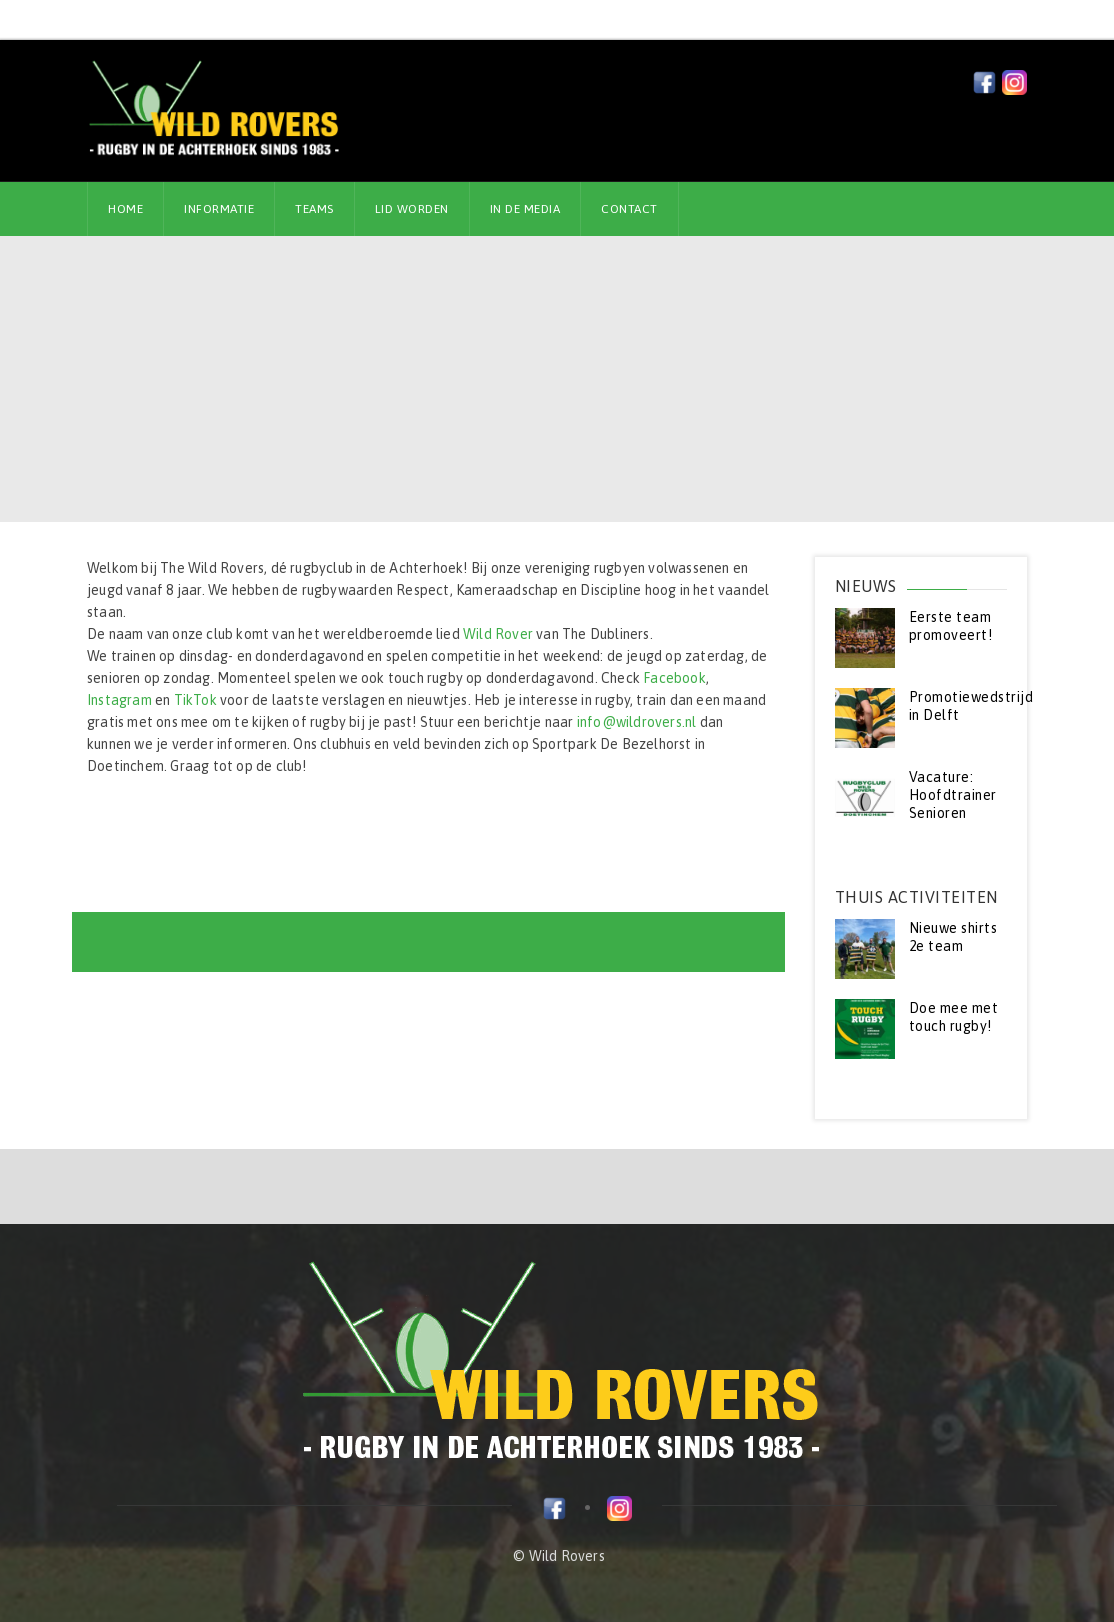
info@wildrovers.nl (637, 722)
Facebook (674, 678)
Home (125, 209)
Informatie (219, 209)
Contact (629, 209)
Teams (314, 209)
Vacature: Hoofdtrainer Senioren (953, 795)
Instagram (119, 700)
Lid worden (412, 209)
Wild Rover (498, 634)
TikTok (195, 700)
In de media (525, 209)
